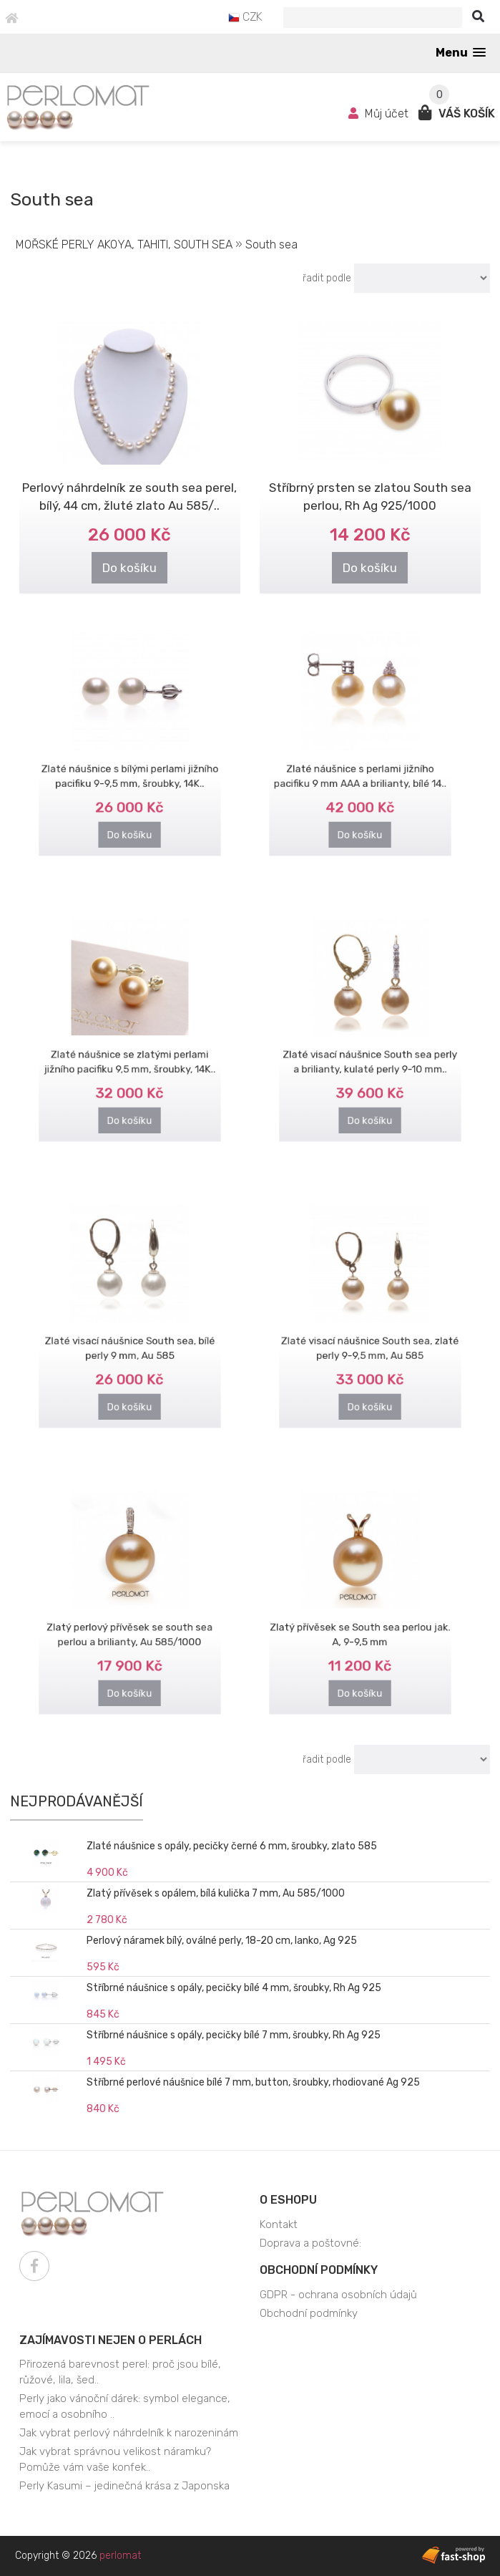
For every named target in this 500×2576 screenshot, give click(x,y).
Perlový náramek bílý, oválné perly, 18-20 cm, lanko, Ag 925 (222, 1941)
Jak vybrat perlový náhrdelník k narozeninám (128, 2432)
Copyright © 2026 (78, 2556)
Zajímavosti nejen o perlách (110, 2340)
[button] (460, 52)
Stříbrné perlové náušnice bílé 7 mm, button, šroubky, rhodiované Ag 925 (253, 2082)
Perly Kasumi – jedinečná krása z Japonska (124, 2485)
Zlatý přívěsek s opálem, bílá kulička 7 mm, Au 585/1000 (216, 1893)
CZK (245, 17)
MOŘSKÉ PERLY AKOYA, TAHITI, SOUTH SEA (124, 244)
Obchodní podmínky (319, 2270)
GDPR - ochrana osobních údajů (338, 2294)
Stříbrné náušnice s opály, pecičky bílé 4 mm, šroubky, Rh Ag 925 (234, 1988)
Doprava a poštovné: (310, 2243)
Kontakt (279, 2224)
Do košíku (130, 566)
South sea (271, 244)
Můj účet (379, 113)
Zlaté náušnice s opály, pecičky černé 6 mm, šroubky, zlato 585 (232, 1846)
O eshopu (288, 2200)
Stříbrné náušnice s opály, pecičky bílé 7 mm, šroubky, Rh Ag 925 (234, 2035)
